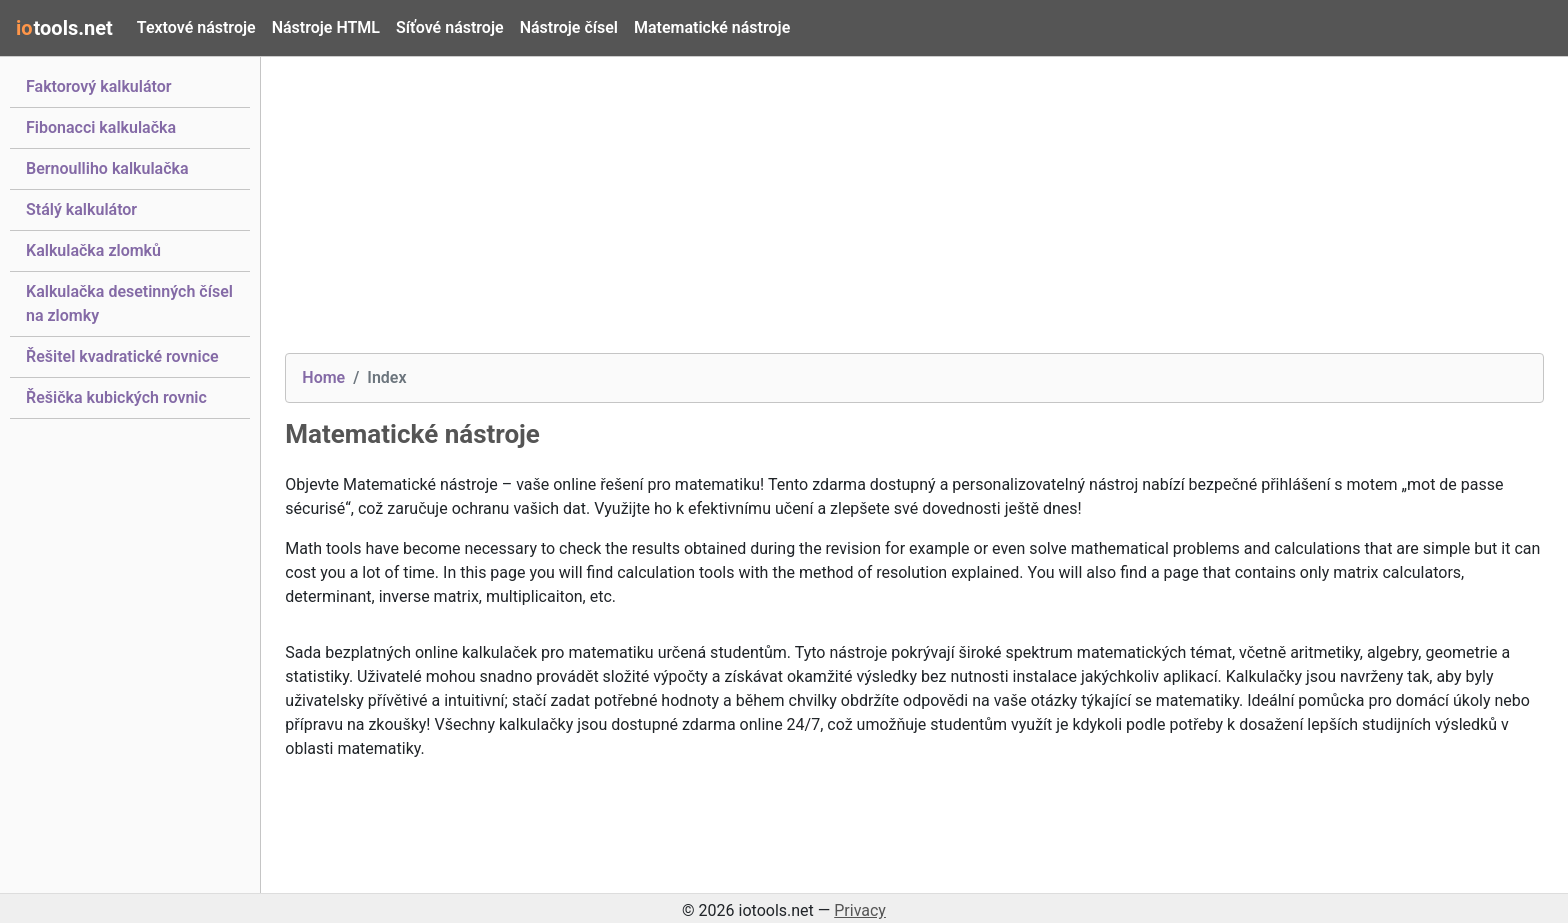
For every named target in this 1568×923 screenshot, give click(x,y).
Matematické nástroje (712, 27)
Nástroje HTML (326, 27)
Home (323, 377)
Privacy (860, 910)
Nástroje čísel (569, 27)
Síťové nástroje (450, 27)
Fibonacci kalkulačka (101, 126)
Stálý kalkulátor (81, 208)
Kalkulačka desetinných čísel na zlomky (129, 303)
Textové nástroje (196, 27)
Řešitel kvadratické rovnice (122, 355)
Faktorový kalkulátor (99, 85)
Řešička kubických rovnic (116, 396)
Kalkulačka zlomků (93, 249)
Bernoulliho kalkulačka (107, 167)
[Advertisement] (885, 213)
